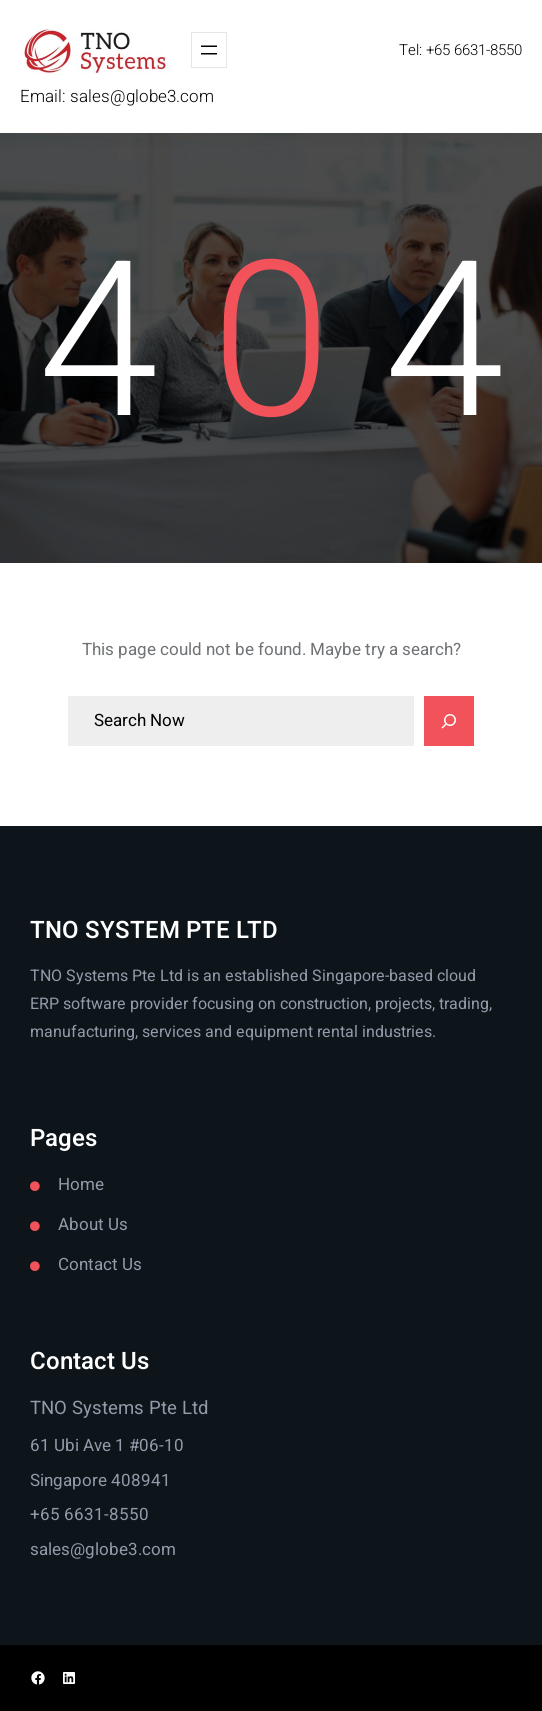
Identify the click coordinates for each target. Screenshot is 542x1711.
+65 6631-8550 (89, 1514)
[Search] (449, 721)
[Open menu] (209, 50)
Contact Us (100, 1264)
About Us (93, 1224)
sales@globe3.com (142, 96)
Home (81, 1184)
